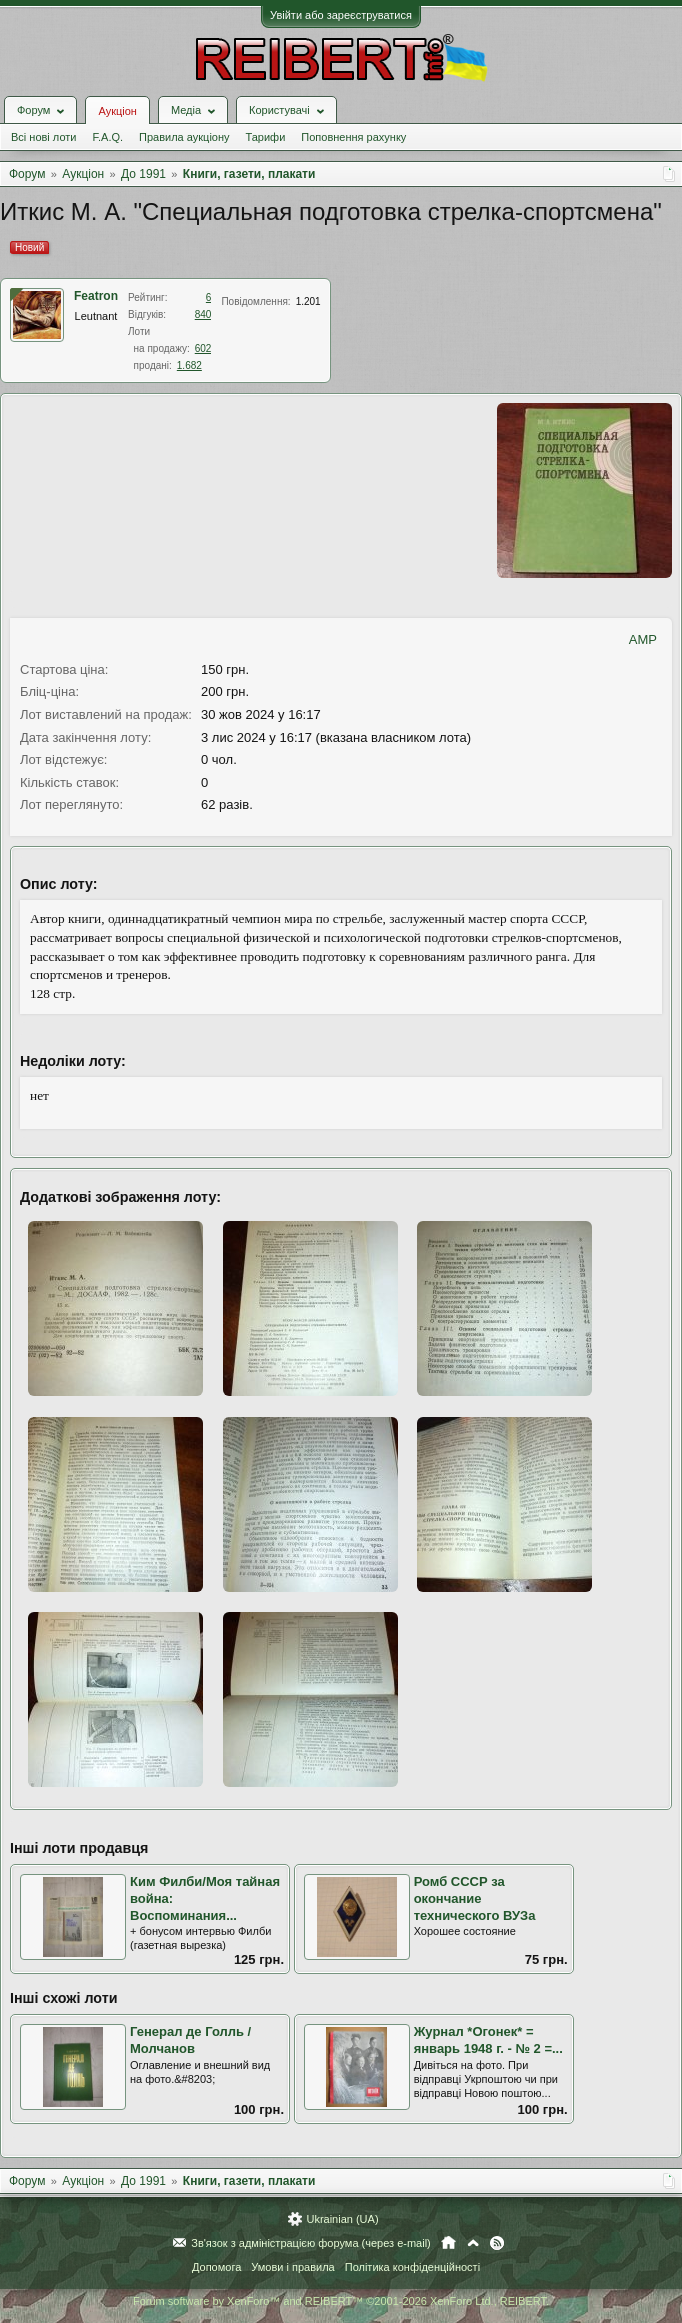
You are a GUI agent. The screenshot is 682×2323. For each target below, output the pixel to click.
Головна (448, 2243)
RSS (497, 2243)
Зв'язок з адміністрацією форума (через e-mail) (311, 2243)
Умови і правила (292, 2267)
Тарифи (266, 137)
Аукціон (117, 111)
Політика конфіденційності (412, 2267)
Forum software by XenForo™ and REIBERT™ (341, 2301)
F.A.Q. (107, 137)
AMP (643, 639)
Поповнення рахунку (353, 137)
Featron (96, 296)
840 (203, 314)
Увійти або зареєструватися (341, 15)
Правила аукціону (184, 137)
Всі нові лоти (43, 137)
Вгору (473, 2243)
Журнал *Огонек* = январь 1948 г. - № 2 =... (488, 2040)
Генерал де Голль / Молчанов (190, 2040)
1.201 (308, 301)
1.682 (189, 365)
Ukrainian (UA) (342, 2219)
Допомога (216, 2267)
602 (203, 348)
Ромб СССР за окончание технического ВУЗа (475, 1898)
